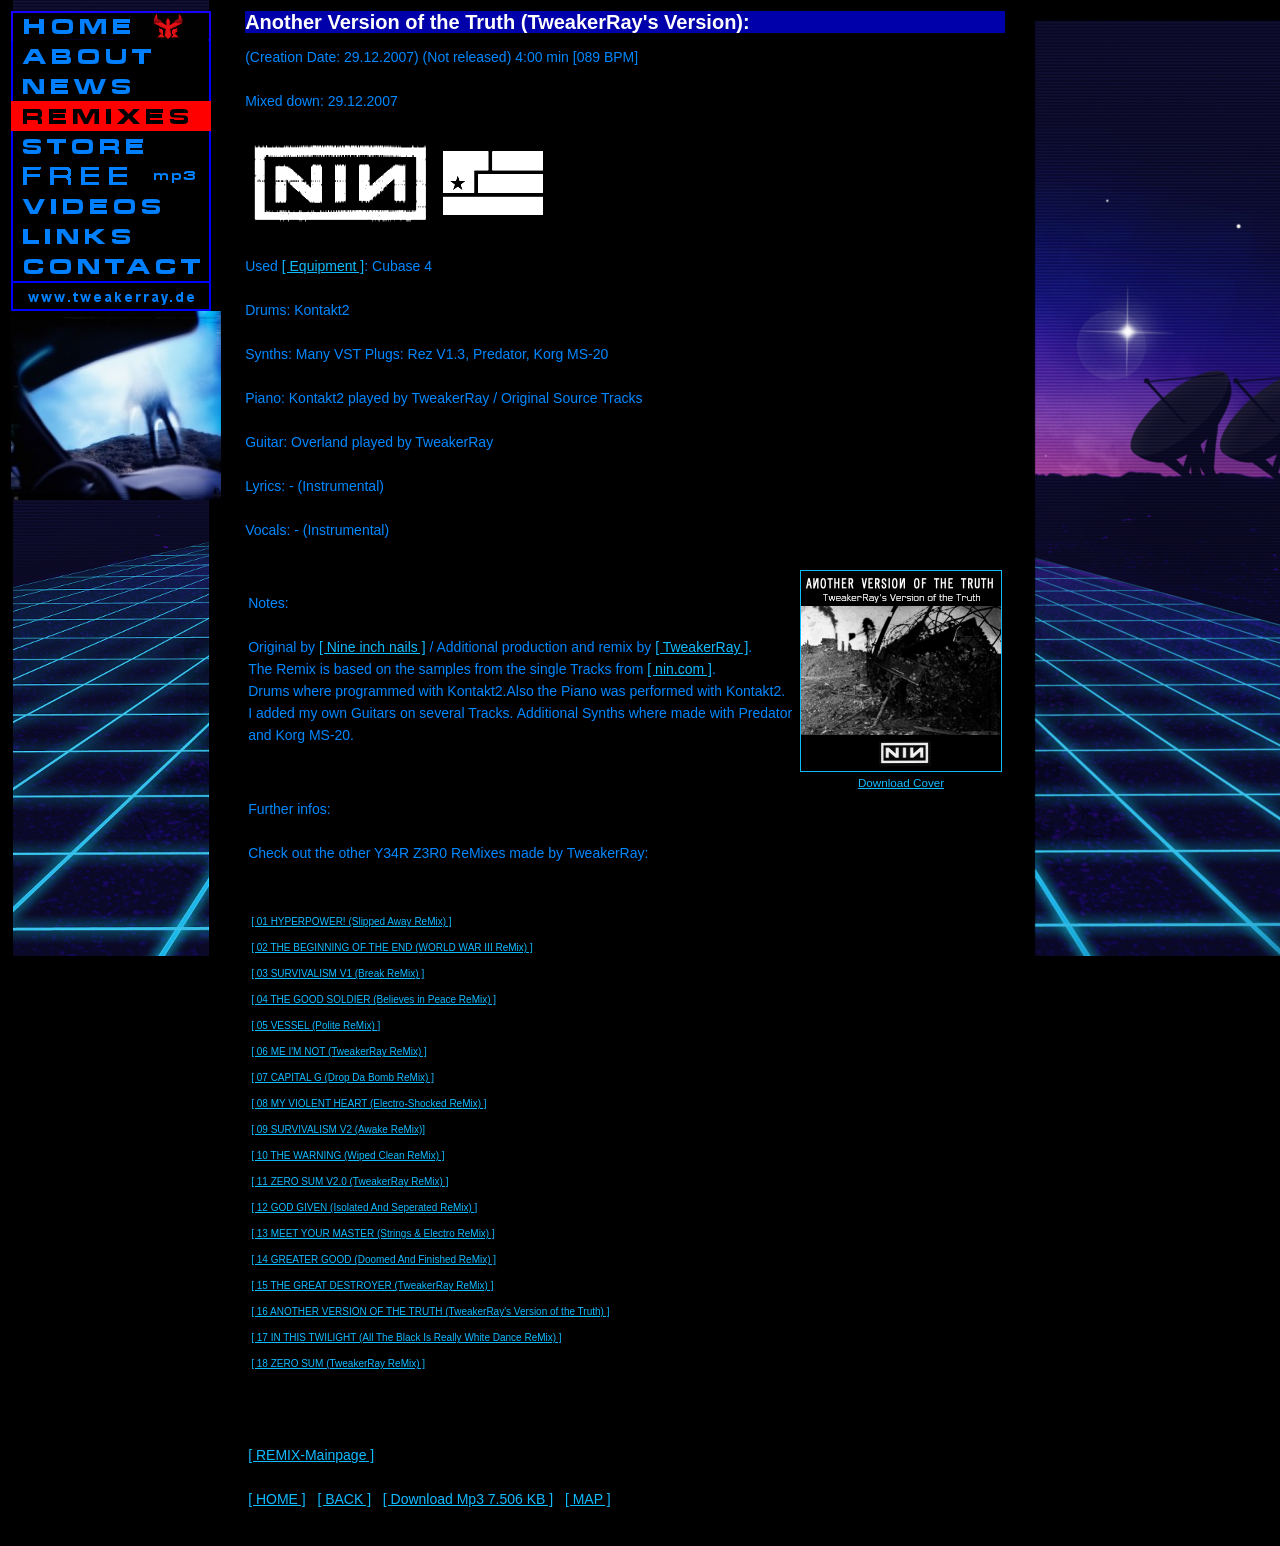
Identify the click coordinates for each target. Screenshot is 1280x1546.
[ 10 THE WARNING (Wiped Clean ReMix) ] (347, 1155)
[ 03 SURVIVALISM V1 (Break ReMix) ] (337, 973)
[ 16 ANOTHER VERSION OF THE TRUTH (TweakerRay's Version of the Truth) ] (430, 1311)
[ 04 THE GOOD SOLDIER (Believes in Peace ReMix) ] (373, 999)
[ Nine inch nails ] (372, 647)
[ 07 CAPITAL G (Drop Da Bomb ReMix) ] (342, 1077)
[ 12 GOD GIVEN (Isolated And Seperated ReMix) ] (364, 1207)
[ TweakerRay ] (701, 647)
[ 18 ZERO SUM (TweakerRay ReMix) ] (338, 1363)
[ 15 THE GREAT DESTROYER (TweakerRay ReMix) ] (372, 1285)
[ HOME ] (277, 1499)
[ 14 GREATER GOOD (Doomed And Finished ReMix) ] (373, 1259)
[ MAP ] (588, 1499)
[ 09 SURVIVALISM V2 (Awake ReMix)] (338, 1129)
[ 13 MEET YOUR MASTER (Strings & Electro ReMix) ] (373, 1233)
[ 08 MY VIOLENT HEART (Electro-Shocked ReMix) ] (368, 1103)
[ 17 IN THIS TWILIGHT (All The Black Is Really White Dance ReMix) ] (406, 1337)
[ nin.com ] (679, 669)
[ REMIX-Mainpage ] (311, 1455)
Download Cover (901, 782)
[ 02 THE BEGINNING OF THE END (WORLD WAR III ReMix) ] (392, 947)
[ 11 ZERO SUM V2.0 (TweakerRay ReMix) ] (349, 1181)
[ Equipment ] (323, 266)
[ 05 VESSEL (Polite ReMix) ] (315, 1025)
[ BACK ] (344, 1499)
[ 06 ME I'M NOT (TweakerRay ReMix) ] (339, 1051)
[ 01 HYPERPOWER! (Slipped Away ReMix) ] (351, 921)
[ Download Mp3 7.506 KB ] (468, 1499)
